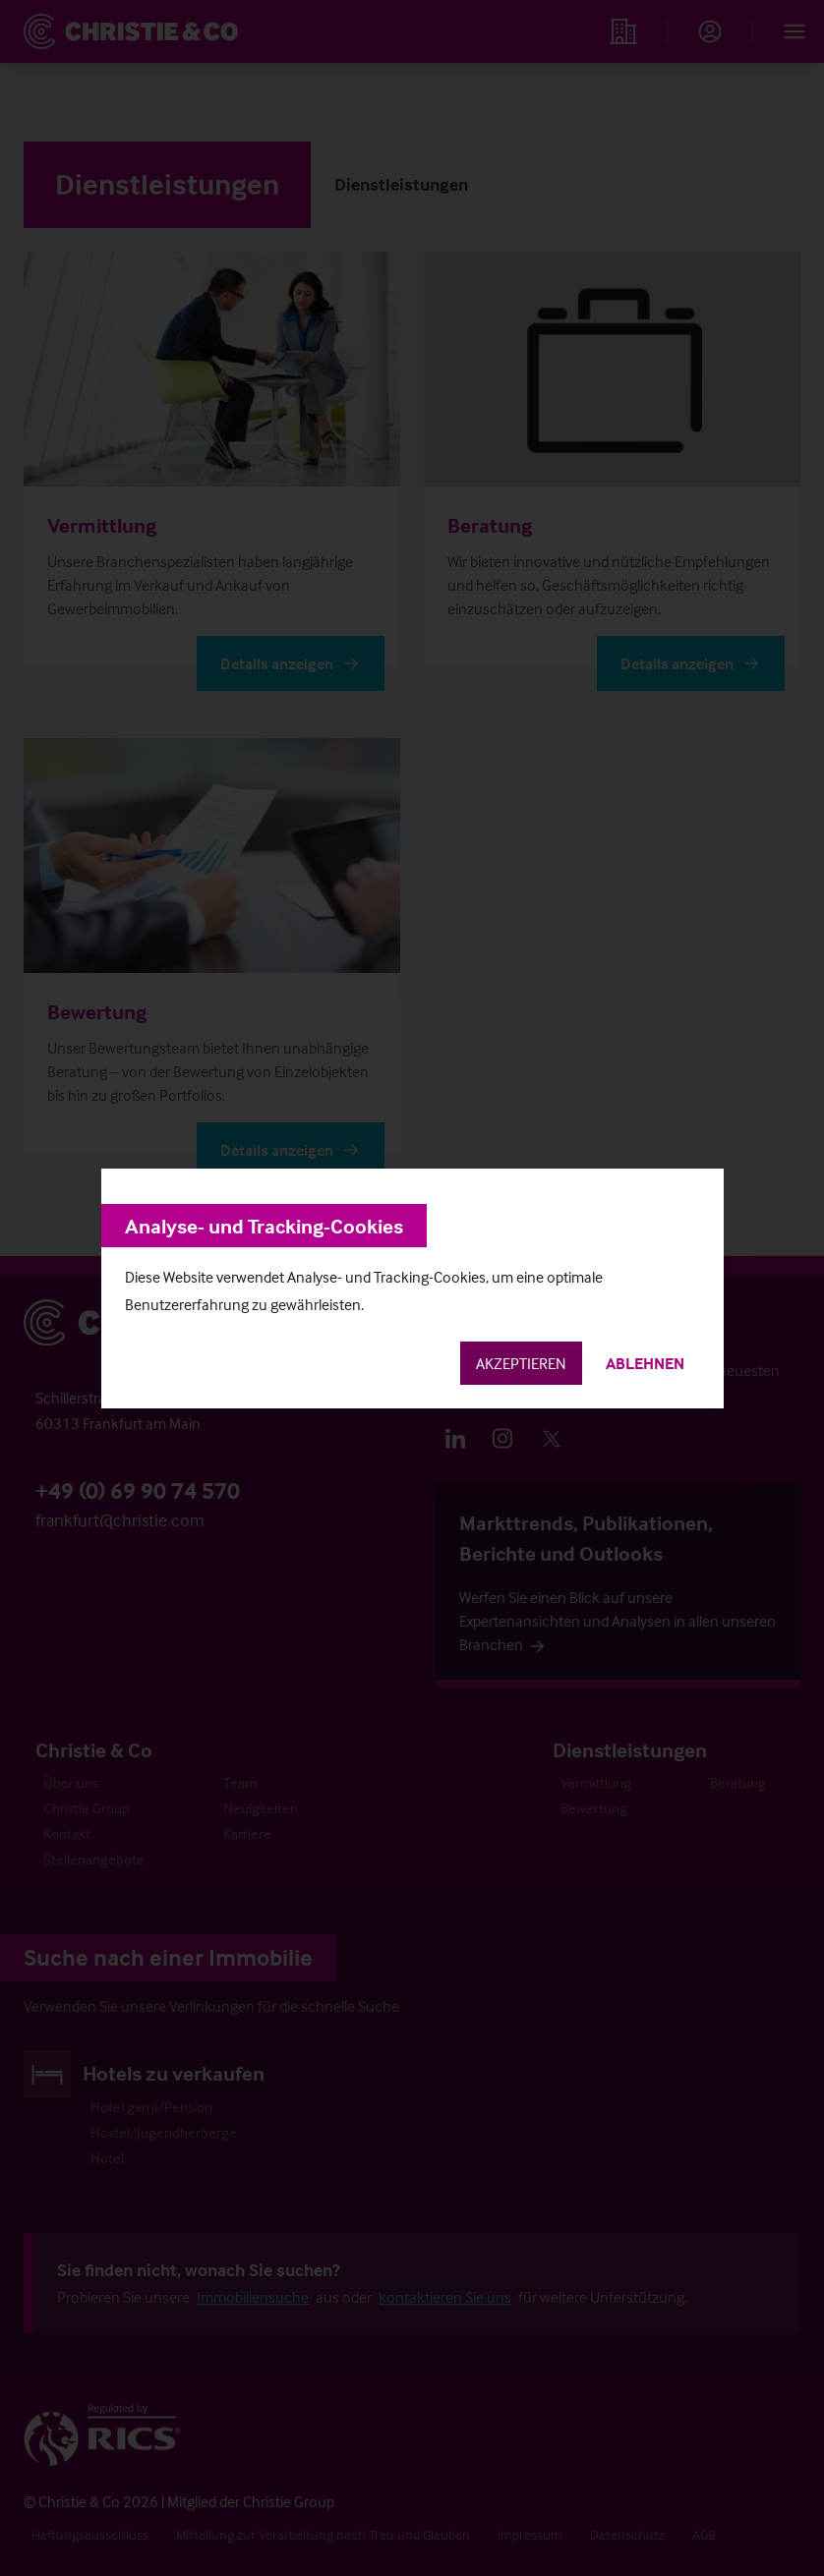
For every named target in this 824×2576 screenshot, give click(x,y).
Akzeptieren (521, 1363)
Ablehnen (645, 1363)
